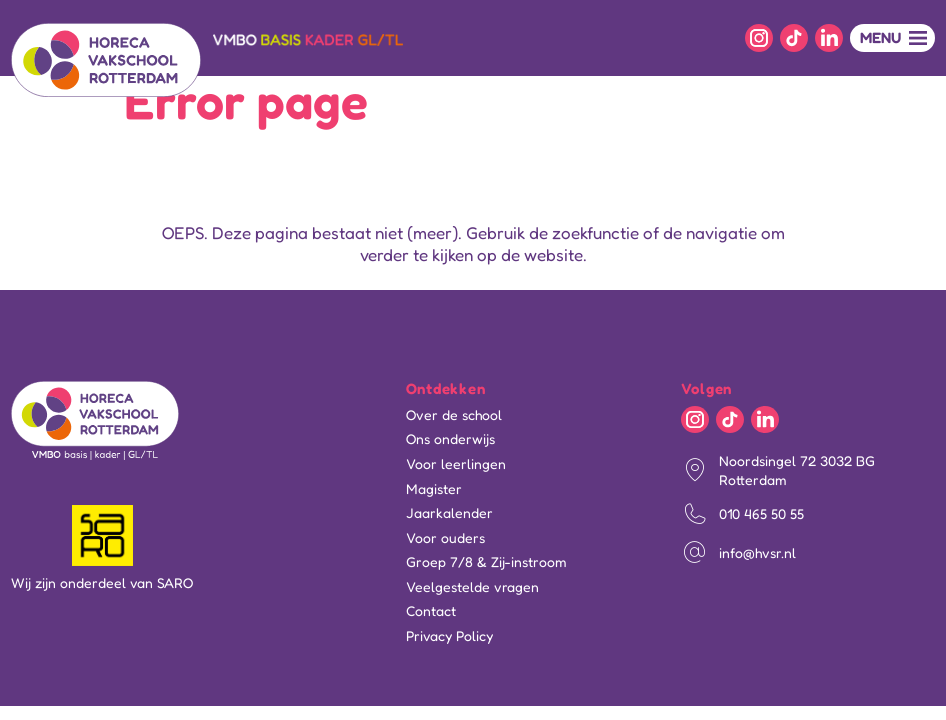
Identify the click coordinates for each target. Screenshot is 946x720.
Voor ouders (445, 538)
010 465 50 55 (761, 514)
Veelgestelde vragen (472, 587)
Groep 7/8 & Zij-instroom (486, 562)
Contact (431, 611)
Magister (434, 489)
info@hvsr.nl (757, 553)
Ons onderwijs (450, 439)
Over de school (454, 415)
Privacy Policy (449, 636)
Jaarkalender (449, 513)
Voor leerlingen (456, 464)
